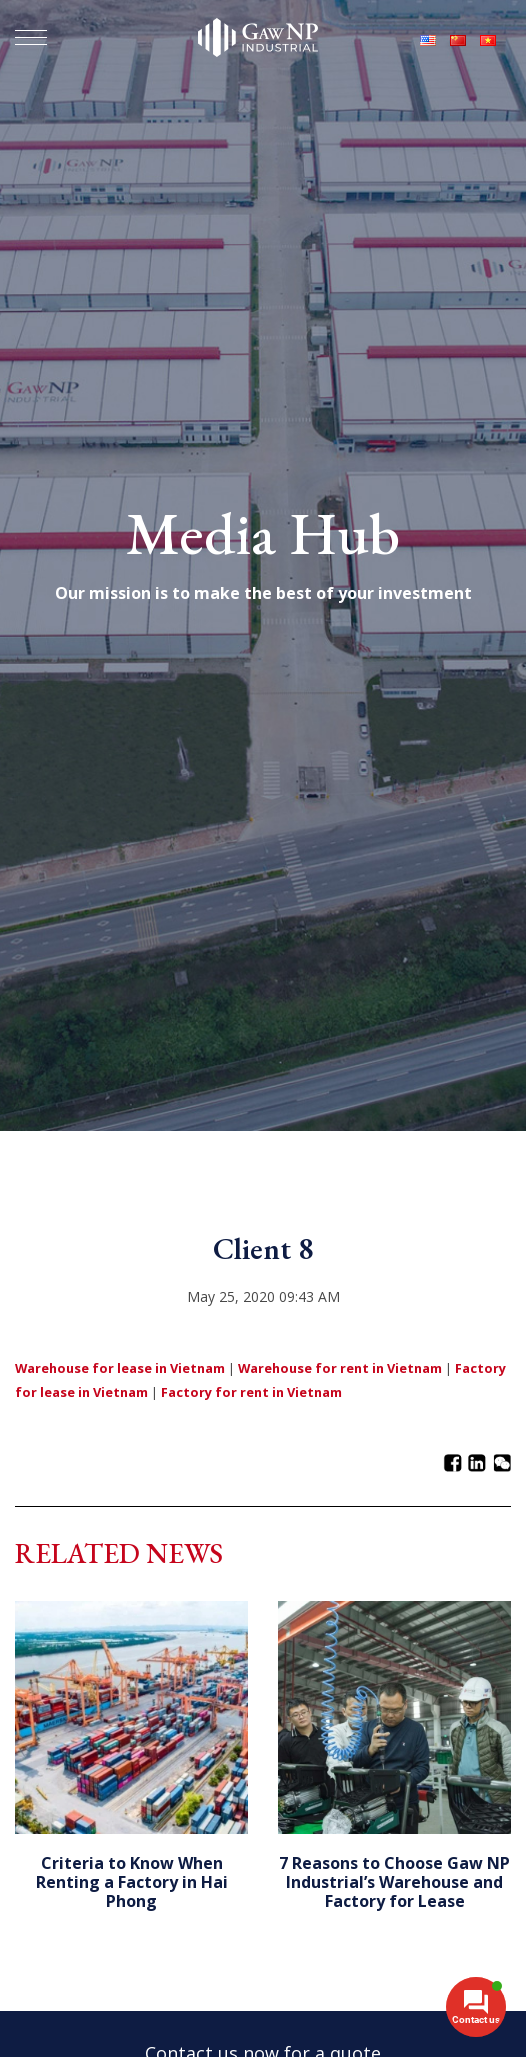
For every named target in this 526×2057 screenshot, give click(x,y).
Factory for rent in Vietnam (251, 1392)
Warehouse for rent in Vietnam (340, 1368)
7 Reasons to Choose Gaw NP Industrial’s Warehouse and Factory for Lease (394, 1882)
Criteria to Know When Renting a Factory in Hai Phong (132, 1882)
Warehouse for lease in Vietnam (120, 1368)
